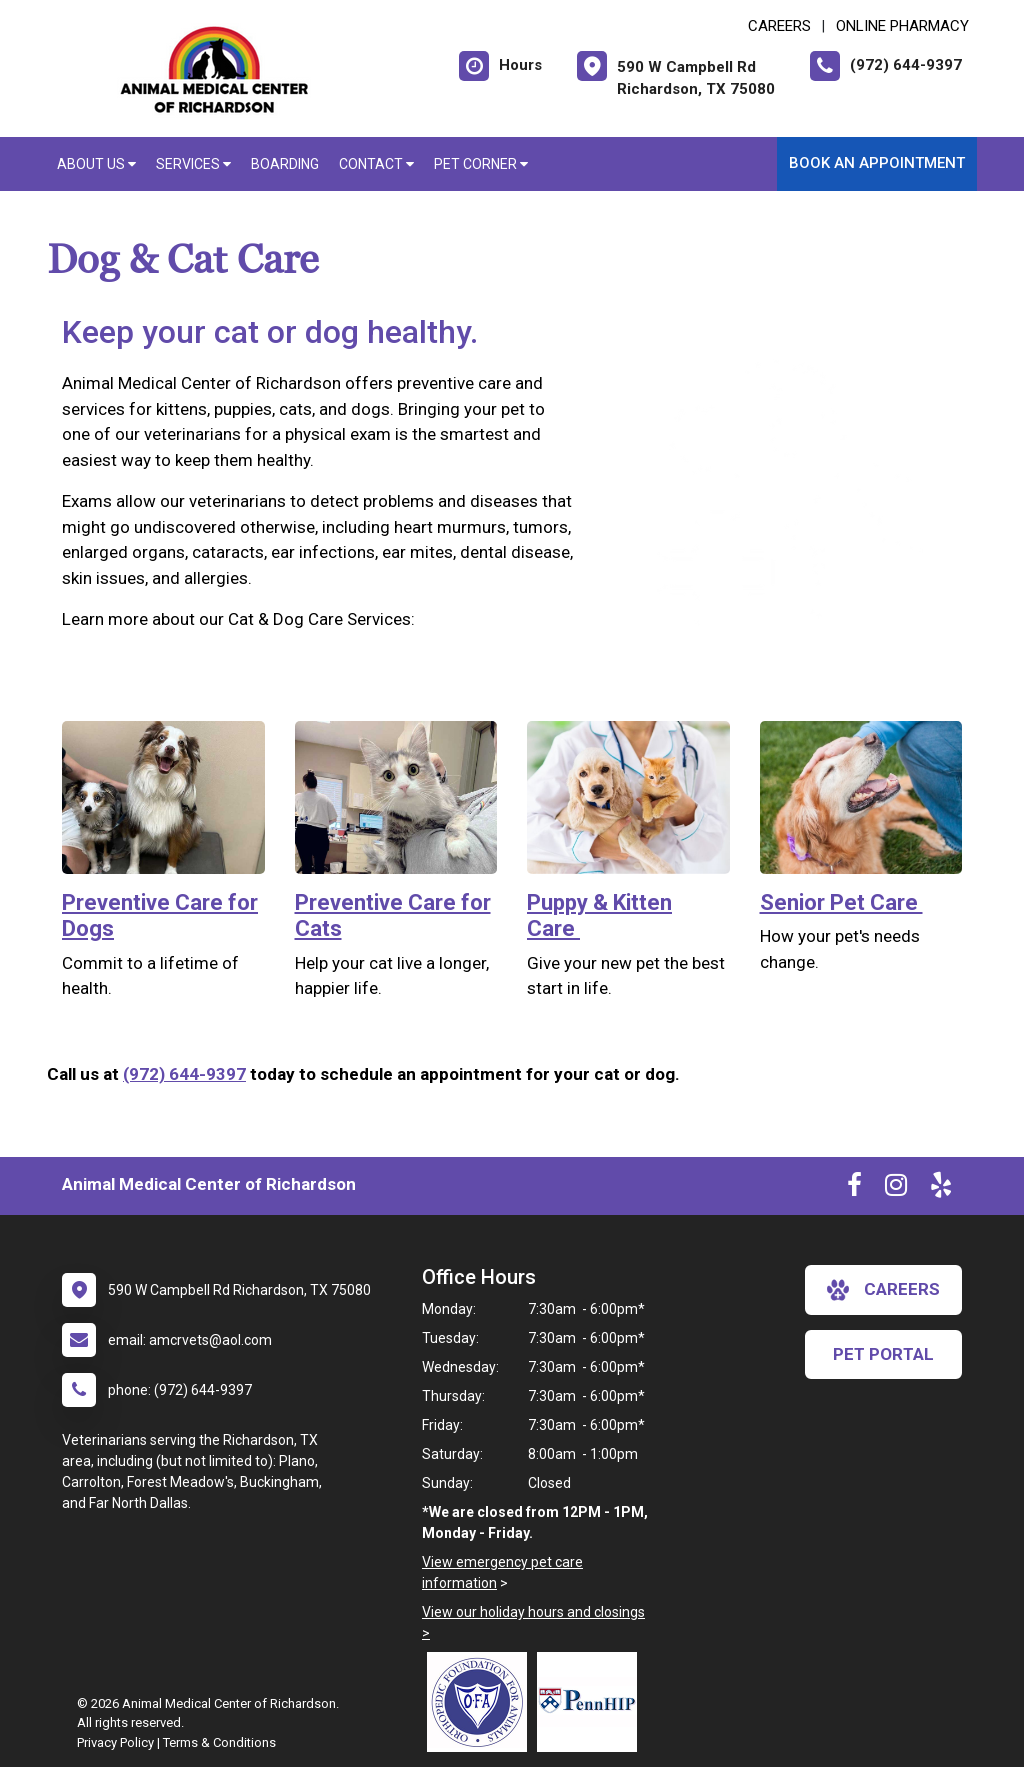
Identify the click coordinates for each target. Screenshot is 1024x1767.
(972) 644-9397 (184, 1074)
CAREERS (779, 26)
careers (883, 1290)
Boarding (285, 164)
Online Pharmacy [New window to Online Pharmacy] (902, 26)
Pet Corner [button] (481, 164)
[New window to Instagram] (896, 1189)
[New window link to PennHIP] (592, 1702)
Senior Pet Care (841, 902)
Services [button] (193, 164)
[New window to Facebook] (854, 1189)
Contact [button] (376, 164)
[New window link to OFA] (482, 1702)
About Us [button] (96, 164)
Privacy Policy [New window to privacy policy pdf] (115, 1742)
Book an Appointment (877, 163)
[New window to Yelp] (941, 1189)
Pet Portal (883, 1354)
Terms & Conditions (219, 1742)
